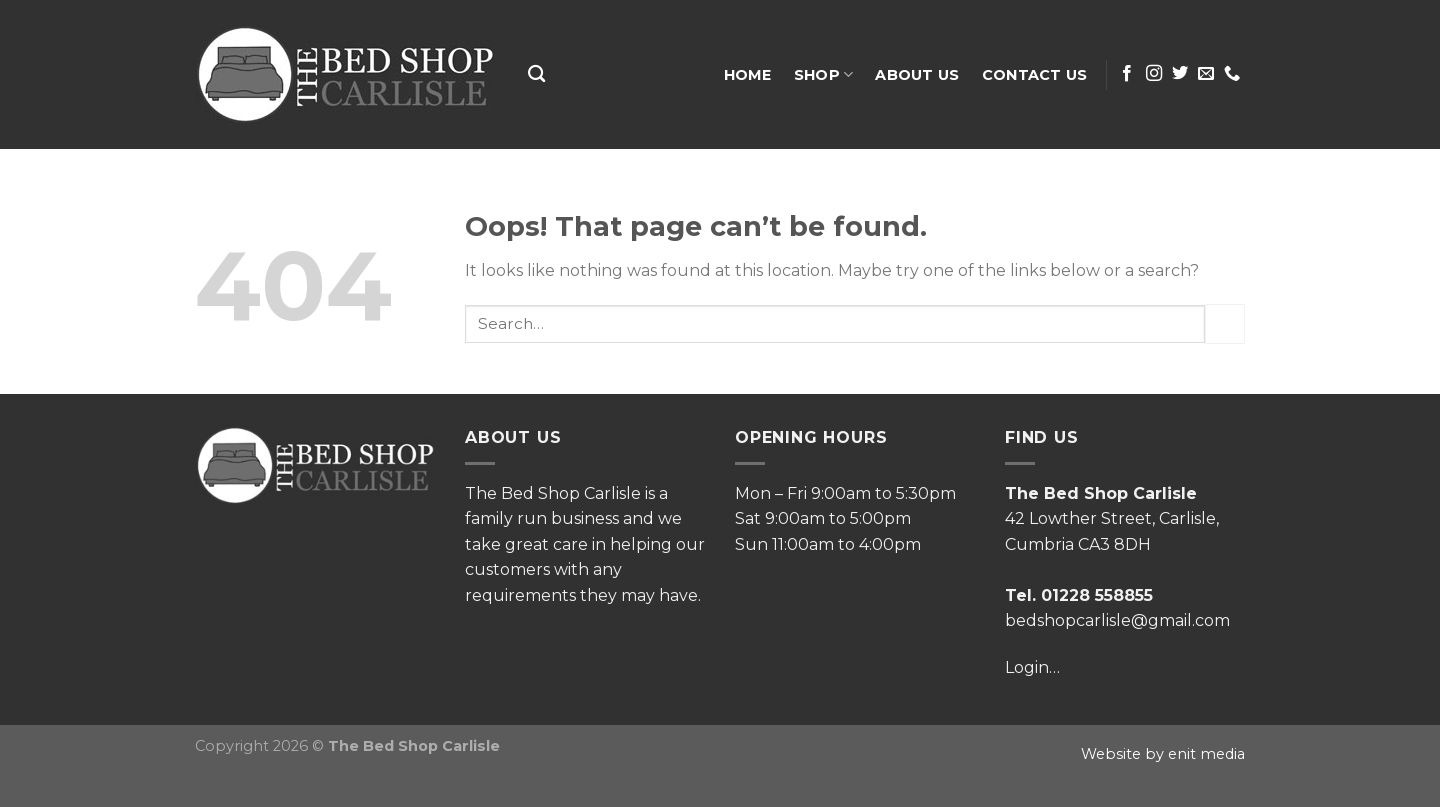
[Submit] (1225, 323)
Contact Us (1035, 75)
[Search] (536, 74)
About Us (917, 75)
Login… (1032, 667)
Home (748, 75)
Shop (824, 74)
